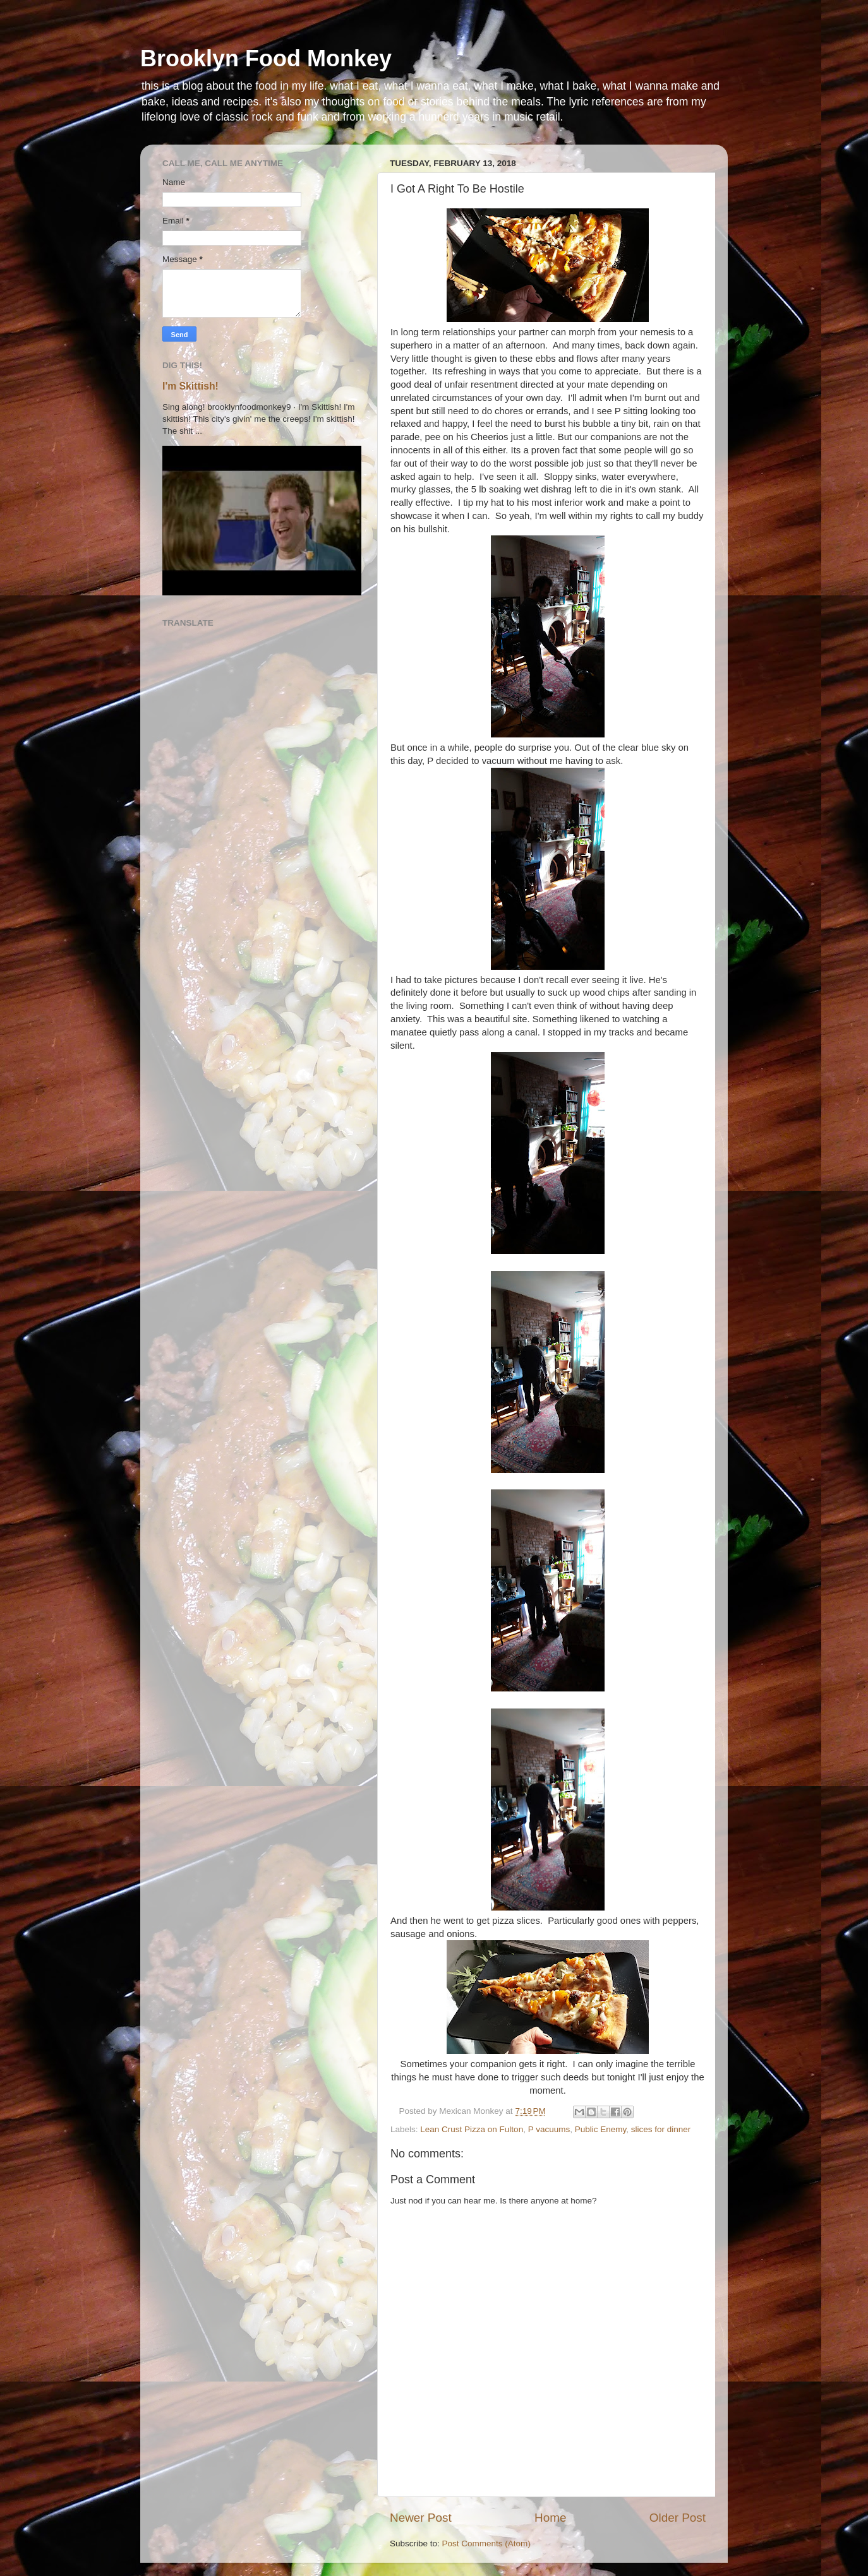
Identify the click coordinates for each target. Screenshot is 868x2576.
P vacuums (549, 2129)
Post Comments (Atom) (486, 2543)
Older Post (677, 2517)
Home (550, 2517)
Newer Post (421, 2517)
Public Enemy (601, 2129)
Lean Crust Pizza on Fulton (471, 2129)
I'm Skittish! (190, 386)
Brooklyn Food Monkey (266, 58)
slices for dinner (661, 2129)
